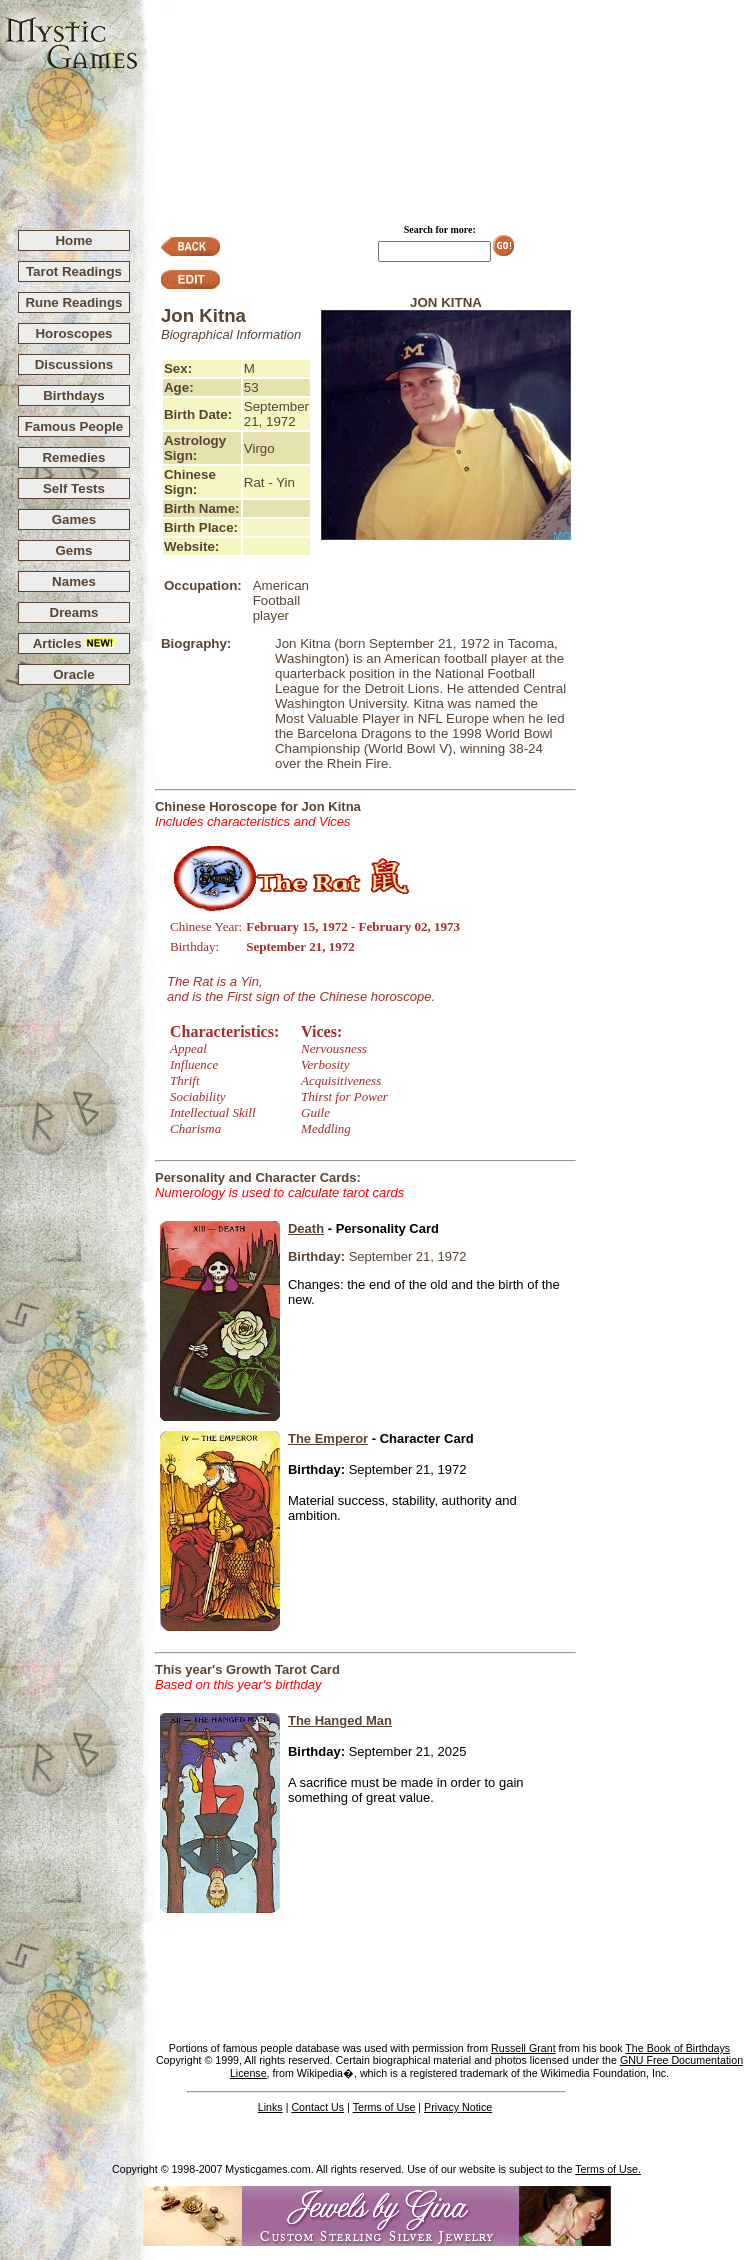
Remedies (73, 457)
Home (73, 240)
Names (74, 581)
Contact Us (317, 2107)
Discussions (74, 364)
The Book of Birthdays (677, 2048)
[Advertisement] (446, 106)
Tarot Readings (74, 271)
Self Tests (74, 488)
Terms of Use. (608, 2169)
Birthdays (73, 395)
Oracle (74, 674)
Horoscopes (73, 333)
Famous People (74, 426)
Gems (73, 550)
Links (270, 2107)
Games (74, 519)
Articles (74, 643)
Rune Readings (73, 302)
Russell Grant (523, 2048)
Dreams (74, 612)
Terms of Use (384, 2107)
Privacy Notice (458, 2107)
